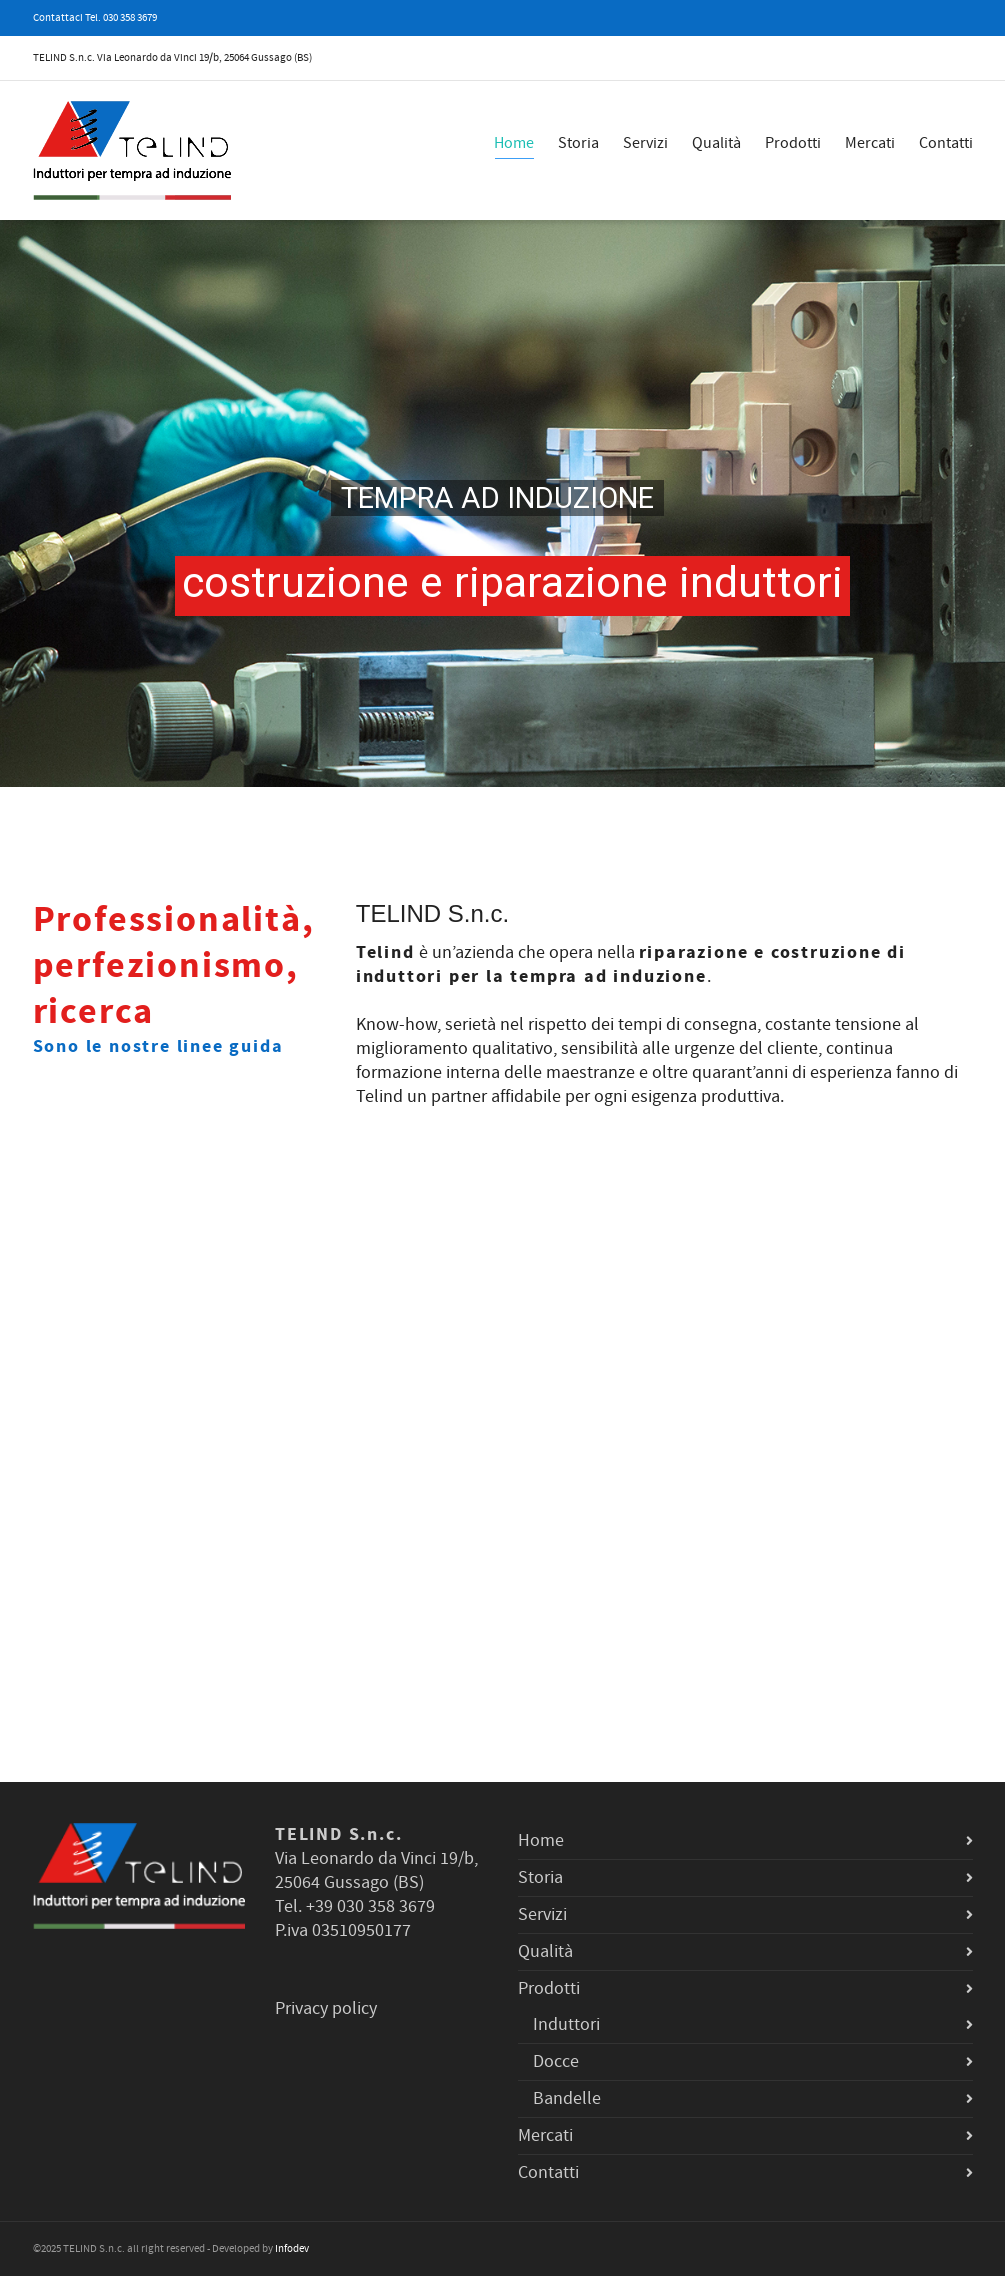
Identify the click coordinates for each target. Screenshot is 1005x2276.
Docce (556, 2061)
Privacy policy (326, 2008)
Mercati (870, 143)
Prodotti (793, 143)
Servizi (645, 143)
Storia (578, 143)
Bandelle (567, 2098)
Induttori (566, 2024)
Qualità (716, 143)
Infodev (292, 2249)
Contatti (946, 143)
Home (514, 146)
